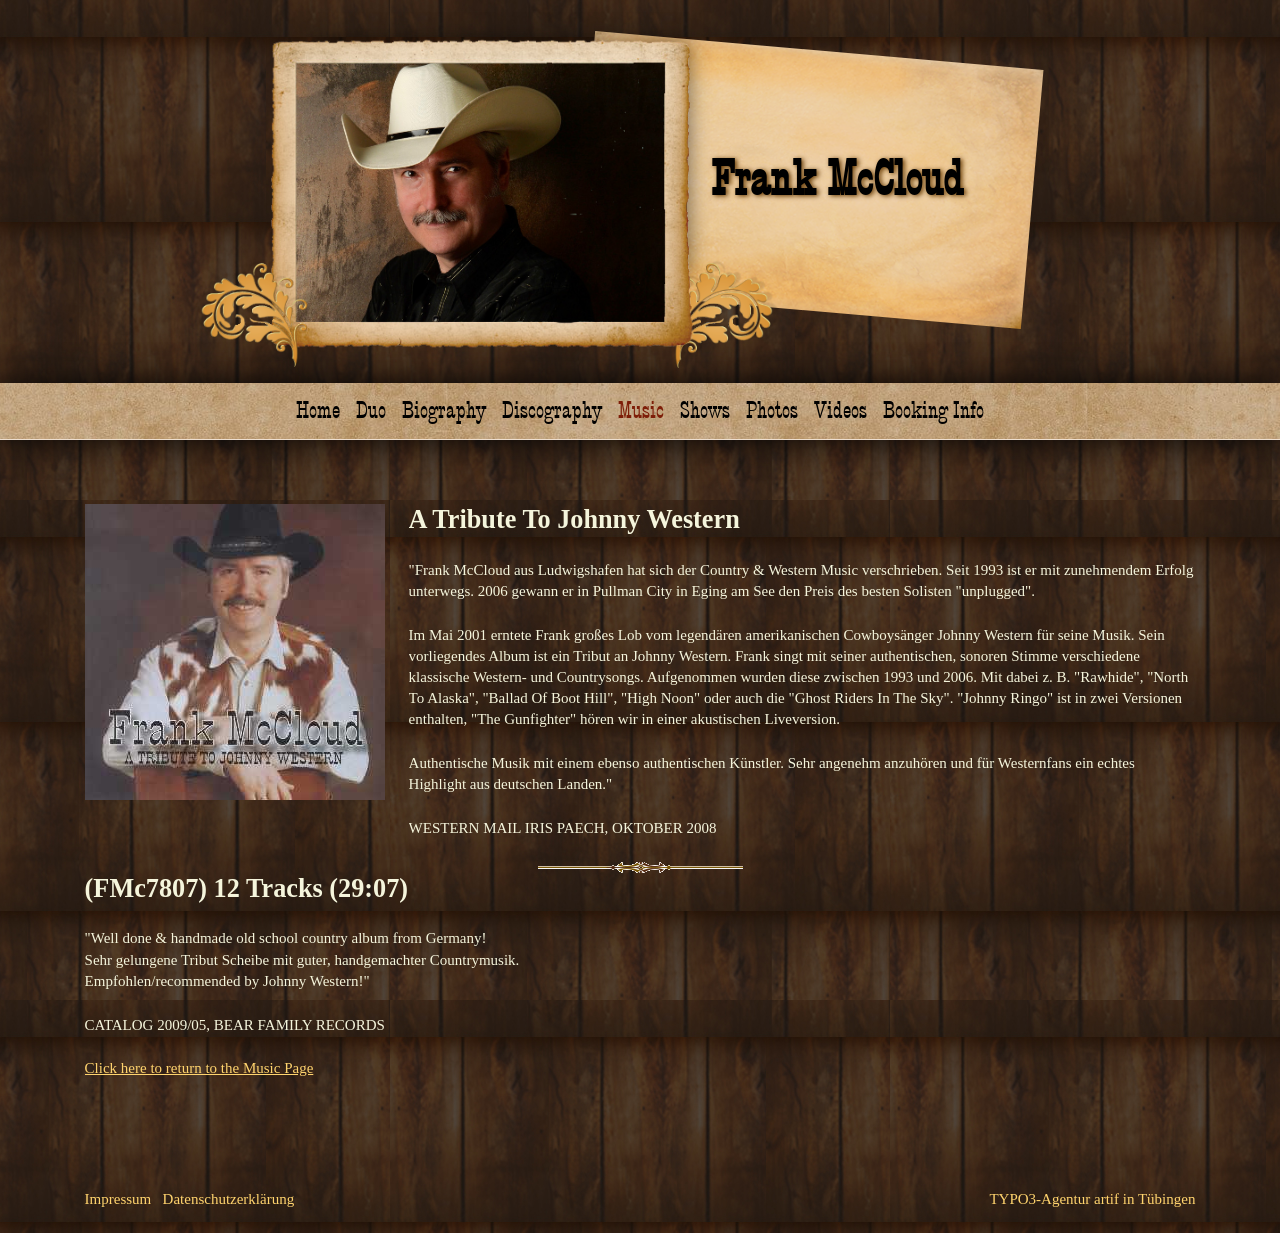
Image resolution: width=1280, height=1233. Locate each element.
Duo (371, 410)
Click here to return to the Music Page (199, 1068)
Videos (840, 410)
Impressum (118, 1199)
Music (641, 410)
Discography (552, 410)
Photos (772, 410)
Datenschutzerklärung (229, 1199)
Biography (444, 410)
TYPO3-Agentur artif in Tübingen (1092, 1199)
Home (318, 410)
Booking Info (933, 410)
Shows (705, 410)
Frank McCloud (837, 179)
